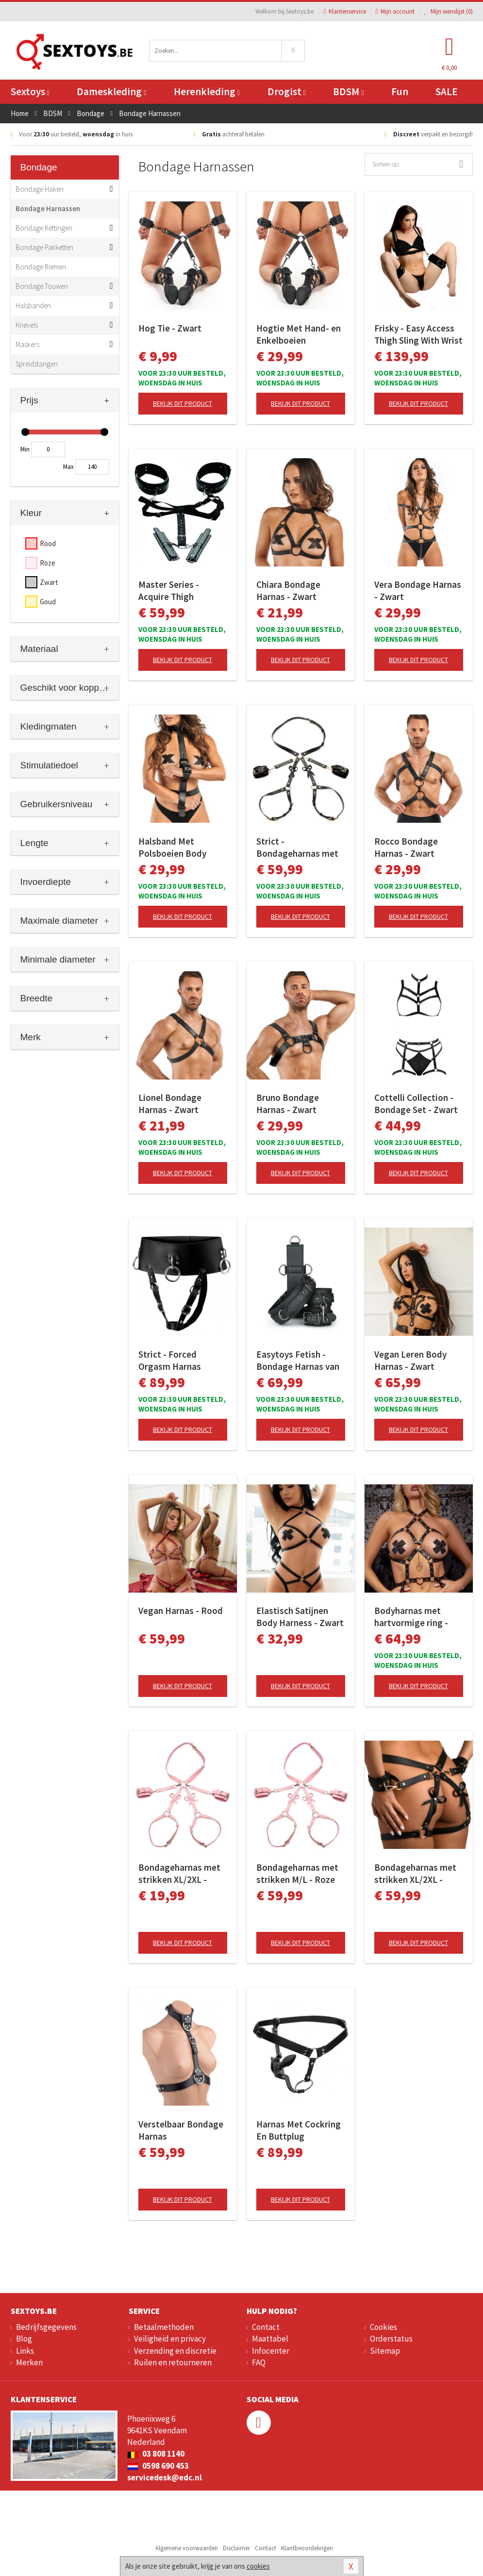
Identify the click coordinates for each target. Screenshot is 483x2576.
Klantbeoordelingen (307, 2548)
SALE (446, 91)
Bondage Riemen (41, 266)
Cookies (383, 2327)
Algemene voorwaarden (186, 2548)
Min (25, 449)
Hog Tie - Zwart (169, 328)
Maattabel (270, 2338)
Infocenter (270, 2350)
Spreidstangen (37, 363)
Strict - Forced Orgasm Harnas (169, 1360)
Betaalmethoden (164, 2327)
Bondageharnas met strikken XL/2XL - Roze (179, 1873)
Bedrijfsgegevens (46, 2327)
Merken (29, 2362)
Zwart (49, 582)
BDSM (348, 91)
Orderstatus (391, 2338)
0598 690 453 (158, 2465)
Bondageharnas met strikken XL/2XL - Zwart (415, 1873)
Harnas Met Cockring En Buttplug (298, 2130)
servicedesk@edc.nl (164, 2477)
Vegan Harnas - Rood (180, 1610)
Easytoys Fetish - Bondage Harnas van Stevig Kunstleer (297, 1360)
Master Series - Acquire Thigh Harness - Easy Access (182, 591)
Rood (48, 543)
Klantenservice (344, 11)
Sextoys (30, 91)
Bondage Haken (40, 189)
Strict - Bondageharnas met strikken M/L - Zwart (297, 847)
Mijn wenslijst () (448, 11)
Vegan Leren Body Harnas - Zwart (410, 1360)
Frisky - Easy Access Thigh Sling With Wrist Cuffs (418, 334)
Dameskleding (111, 91)
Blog (24, 2338)
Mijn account (395, 11)
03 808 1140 (155, 2453)
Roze (47, 562)
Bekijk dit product (182, 403)
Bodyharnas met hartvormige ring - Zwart (411, 1617)
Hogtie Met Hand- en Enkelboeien (298, 334)
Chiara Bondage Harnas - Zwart (288, 590)
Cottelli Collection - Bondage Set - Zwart (416, 1103)
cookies (258, 2566)
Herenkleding (207, 91)
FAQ (259, 2362)
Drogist (286, 91)
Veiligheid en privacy (170, 2338)
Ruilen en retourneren (173, 2362)
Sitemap (385, 2350)
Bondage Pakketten (44, 247)
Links (25, 2350)
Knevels (27, 325)
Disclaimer (236, 2548)
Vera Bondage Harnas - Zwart (417, 590)
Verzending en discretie (175, 2350)
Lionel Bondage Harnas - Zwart (169, 1103)
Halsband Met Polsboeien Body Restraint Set (172, 847)
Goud (48, 601)
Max (68, 467)
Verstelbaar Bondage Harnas (180, 2130)
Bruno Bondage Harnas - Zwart (287, 1103)
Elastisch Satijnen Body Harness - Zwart (300, 1617)
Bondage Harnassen (48, 208)
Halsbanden (33, 305)
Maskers (27, 344)
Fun (399, 91)
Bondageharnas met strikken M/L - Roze (297, 1873)
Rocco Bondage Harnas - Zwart (406, 847)
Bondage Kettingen (44, 228)
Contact (266, 2327)
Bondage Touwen (42, 286)
